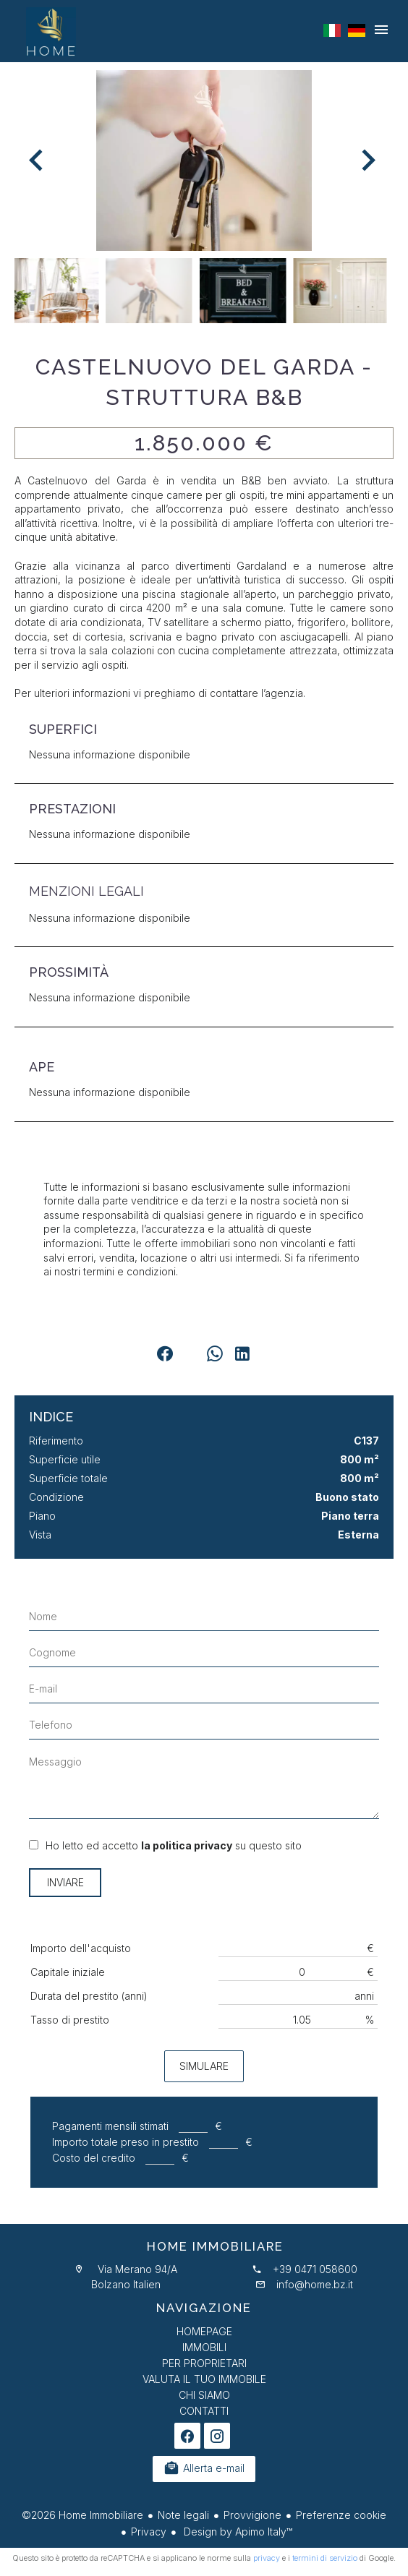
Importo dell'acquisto (80, 1948)
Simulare (204, 2066)
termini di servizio (324, 2558)
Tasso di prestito (69, 2020)
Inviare (65, 1882)
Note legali (183, 2515)
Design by (236, 2531)
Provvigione (252, 2515)
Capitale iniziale (67, 1972)
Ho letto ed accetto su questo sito (174, 1845)
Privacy (148, 2531)
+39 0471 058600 (315, 2269)
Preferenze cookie (341, 2515)
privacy (266, 2558)
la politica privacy (186, 1845)
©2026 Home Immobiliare (82, 2515)
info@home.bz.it (314, 2284)
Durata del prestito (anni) (89, 1996)
